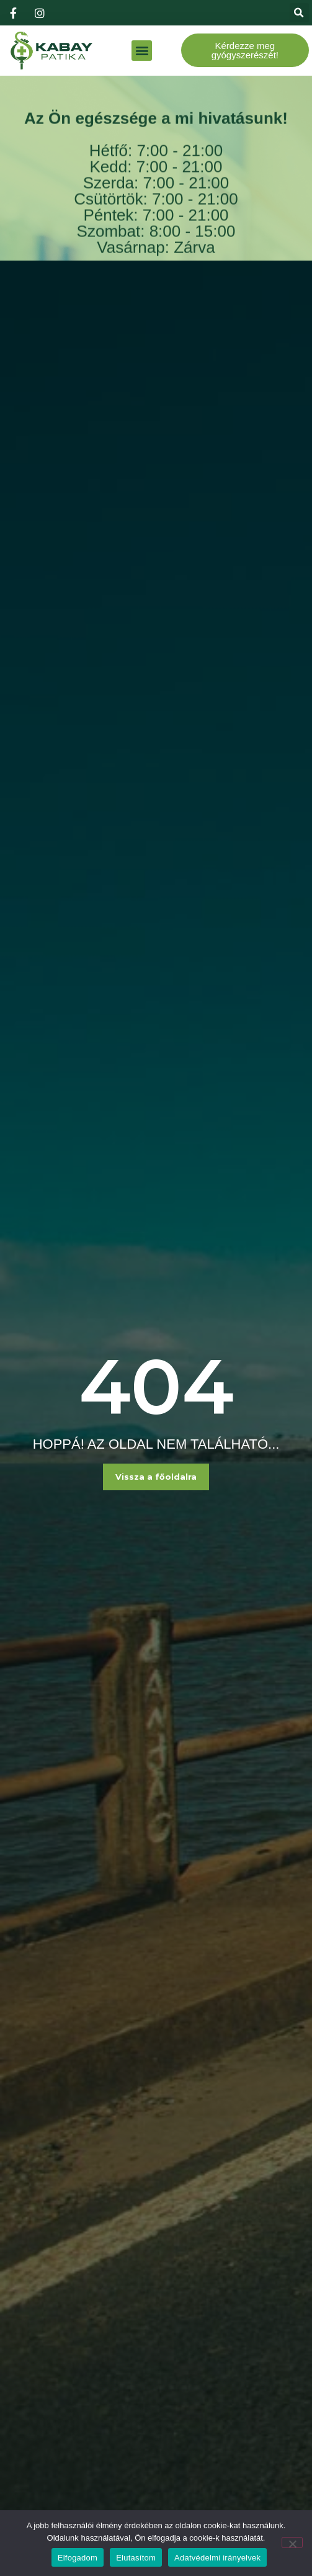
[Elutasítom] (292, 2542)
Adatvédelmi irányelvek (217, 2557)
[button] (299, 12)
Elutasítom (136, 2557)
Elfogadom (77, 2557)
